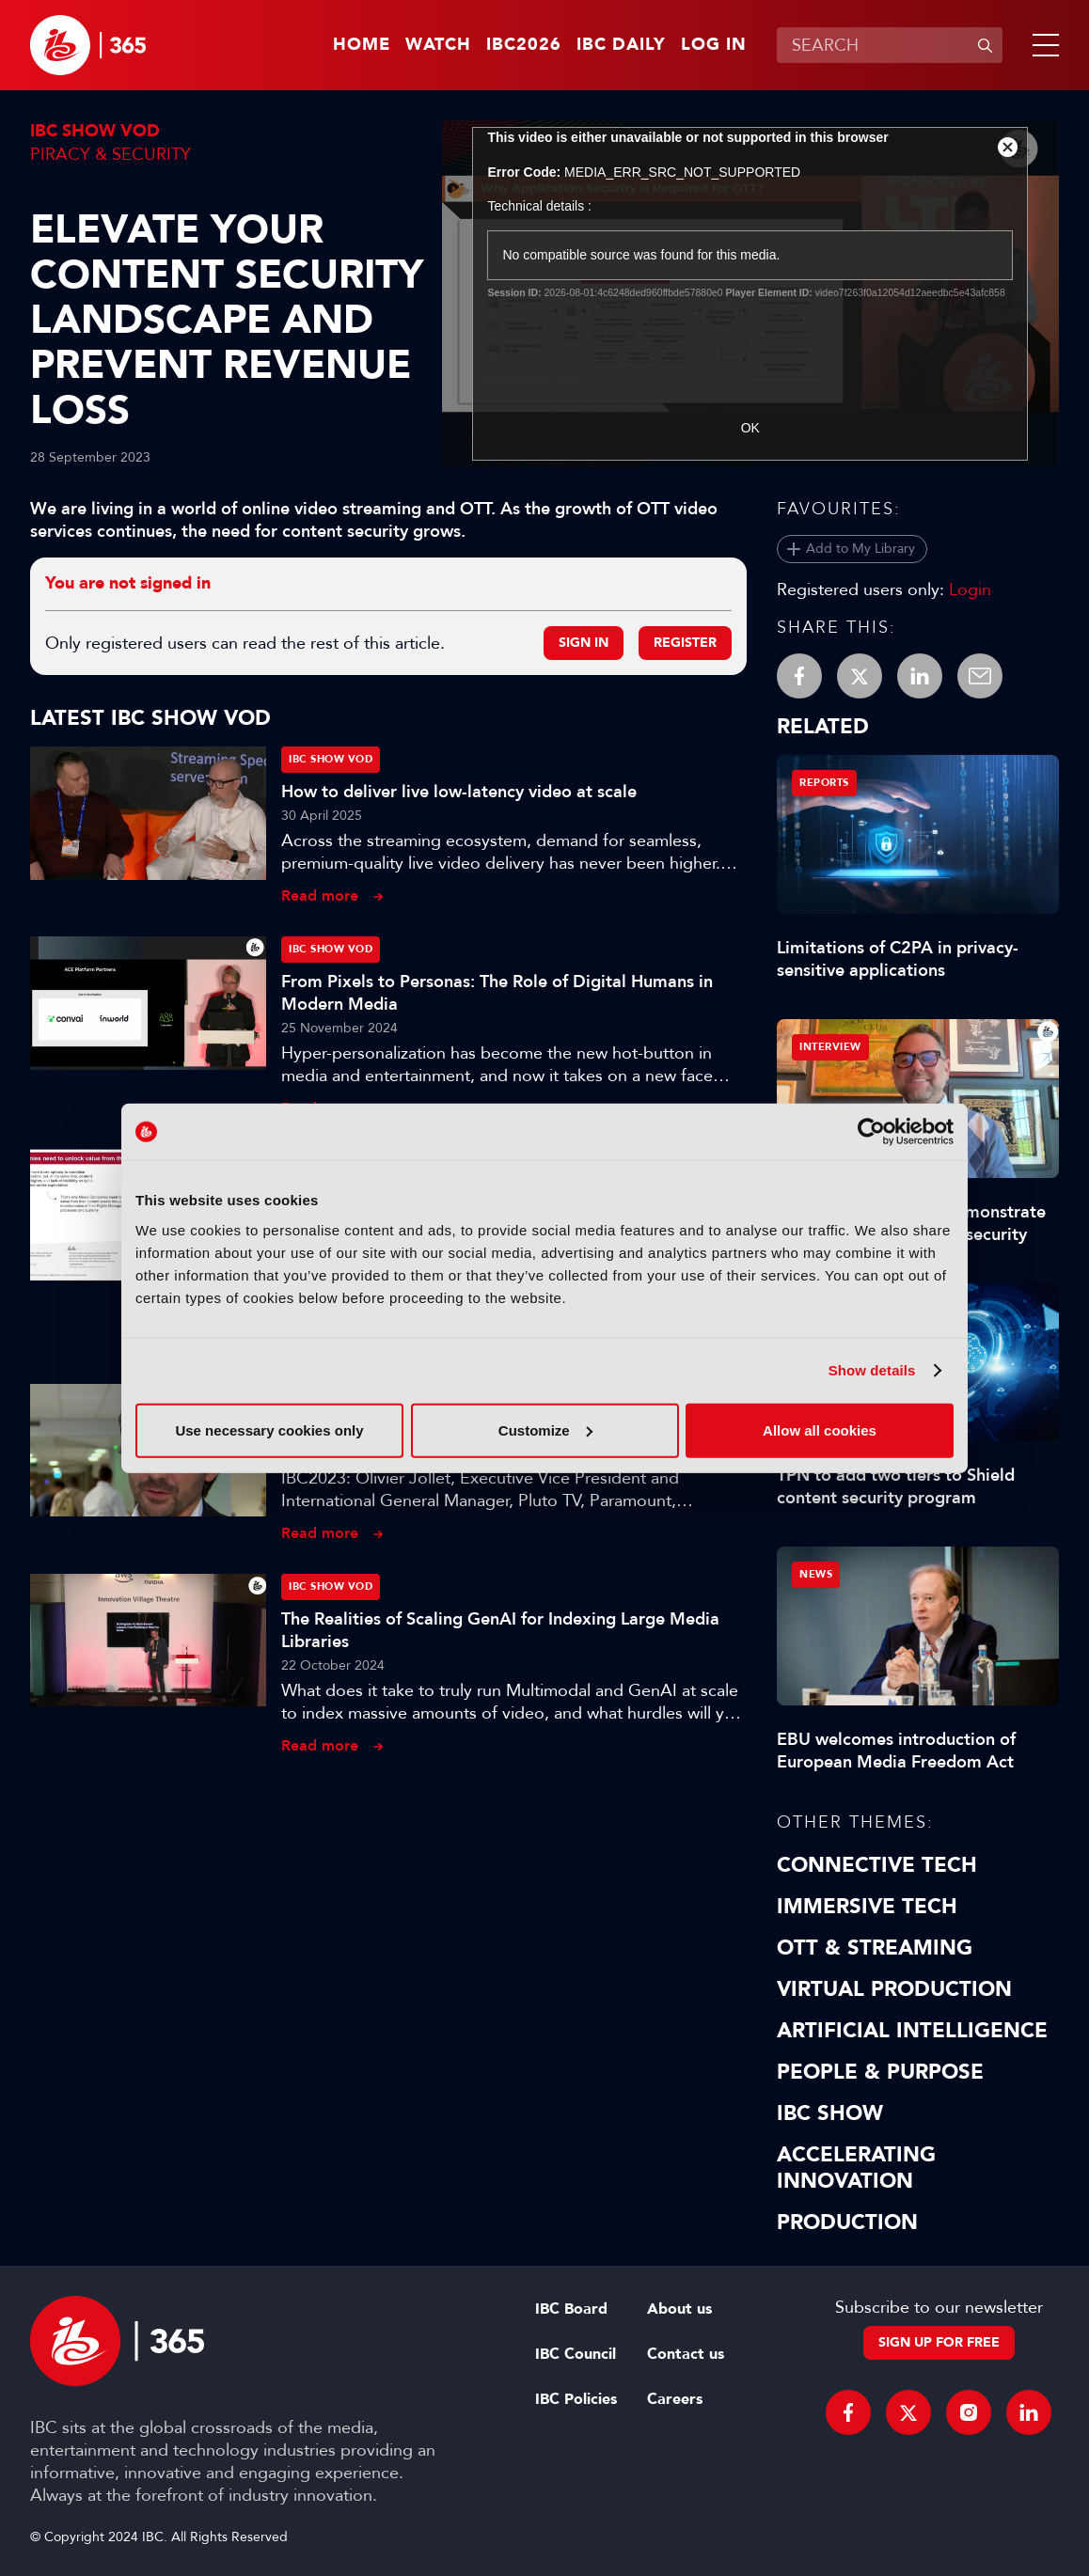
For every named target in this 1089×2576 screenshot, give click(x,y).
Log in (714, 45)
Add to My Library (860, 549)
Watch (438, 45)
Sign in (583, 643)
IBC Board (571, 2309)
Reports (824, 783)
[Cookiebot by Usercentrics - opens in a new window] (871, 1132)
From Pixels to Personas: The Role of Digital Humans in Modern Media (497, 992)
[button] (1042, 45)
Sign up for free (939, 2342)
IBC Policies (576, 2399)
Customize (545, 1429)
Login (970, 589)
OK (750, 427)
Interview (830, 1047)
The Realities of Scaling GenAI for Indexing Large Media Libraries (500, 1630)
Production (847, 2222)
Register (685, 643)
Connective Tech (877, 1865)
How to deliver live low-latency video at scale (459, 791)
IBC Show (830, 2113)
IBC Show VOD (95, 131)
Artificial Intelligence (912, 2031)
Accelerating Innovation (856, 2168)
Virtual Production (894, 1989)
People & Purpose (880, 2072)
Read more (319, 895)
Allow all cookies (819, 1429)
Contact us (685, 2354)
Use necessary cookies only (269, 1429)
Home (361, 45)
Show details (872, 1370)
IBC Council (575, 2354)
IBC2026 (523, 45)
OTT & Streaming (874, 1948)
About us (679, 2309)
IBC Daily (621, 45)
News (815, 1574)
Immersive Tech (867, 1907)
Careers (674, 2399)
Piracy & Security (110, 154)
